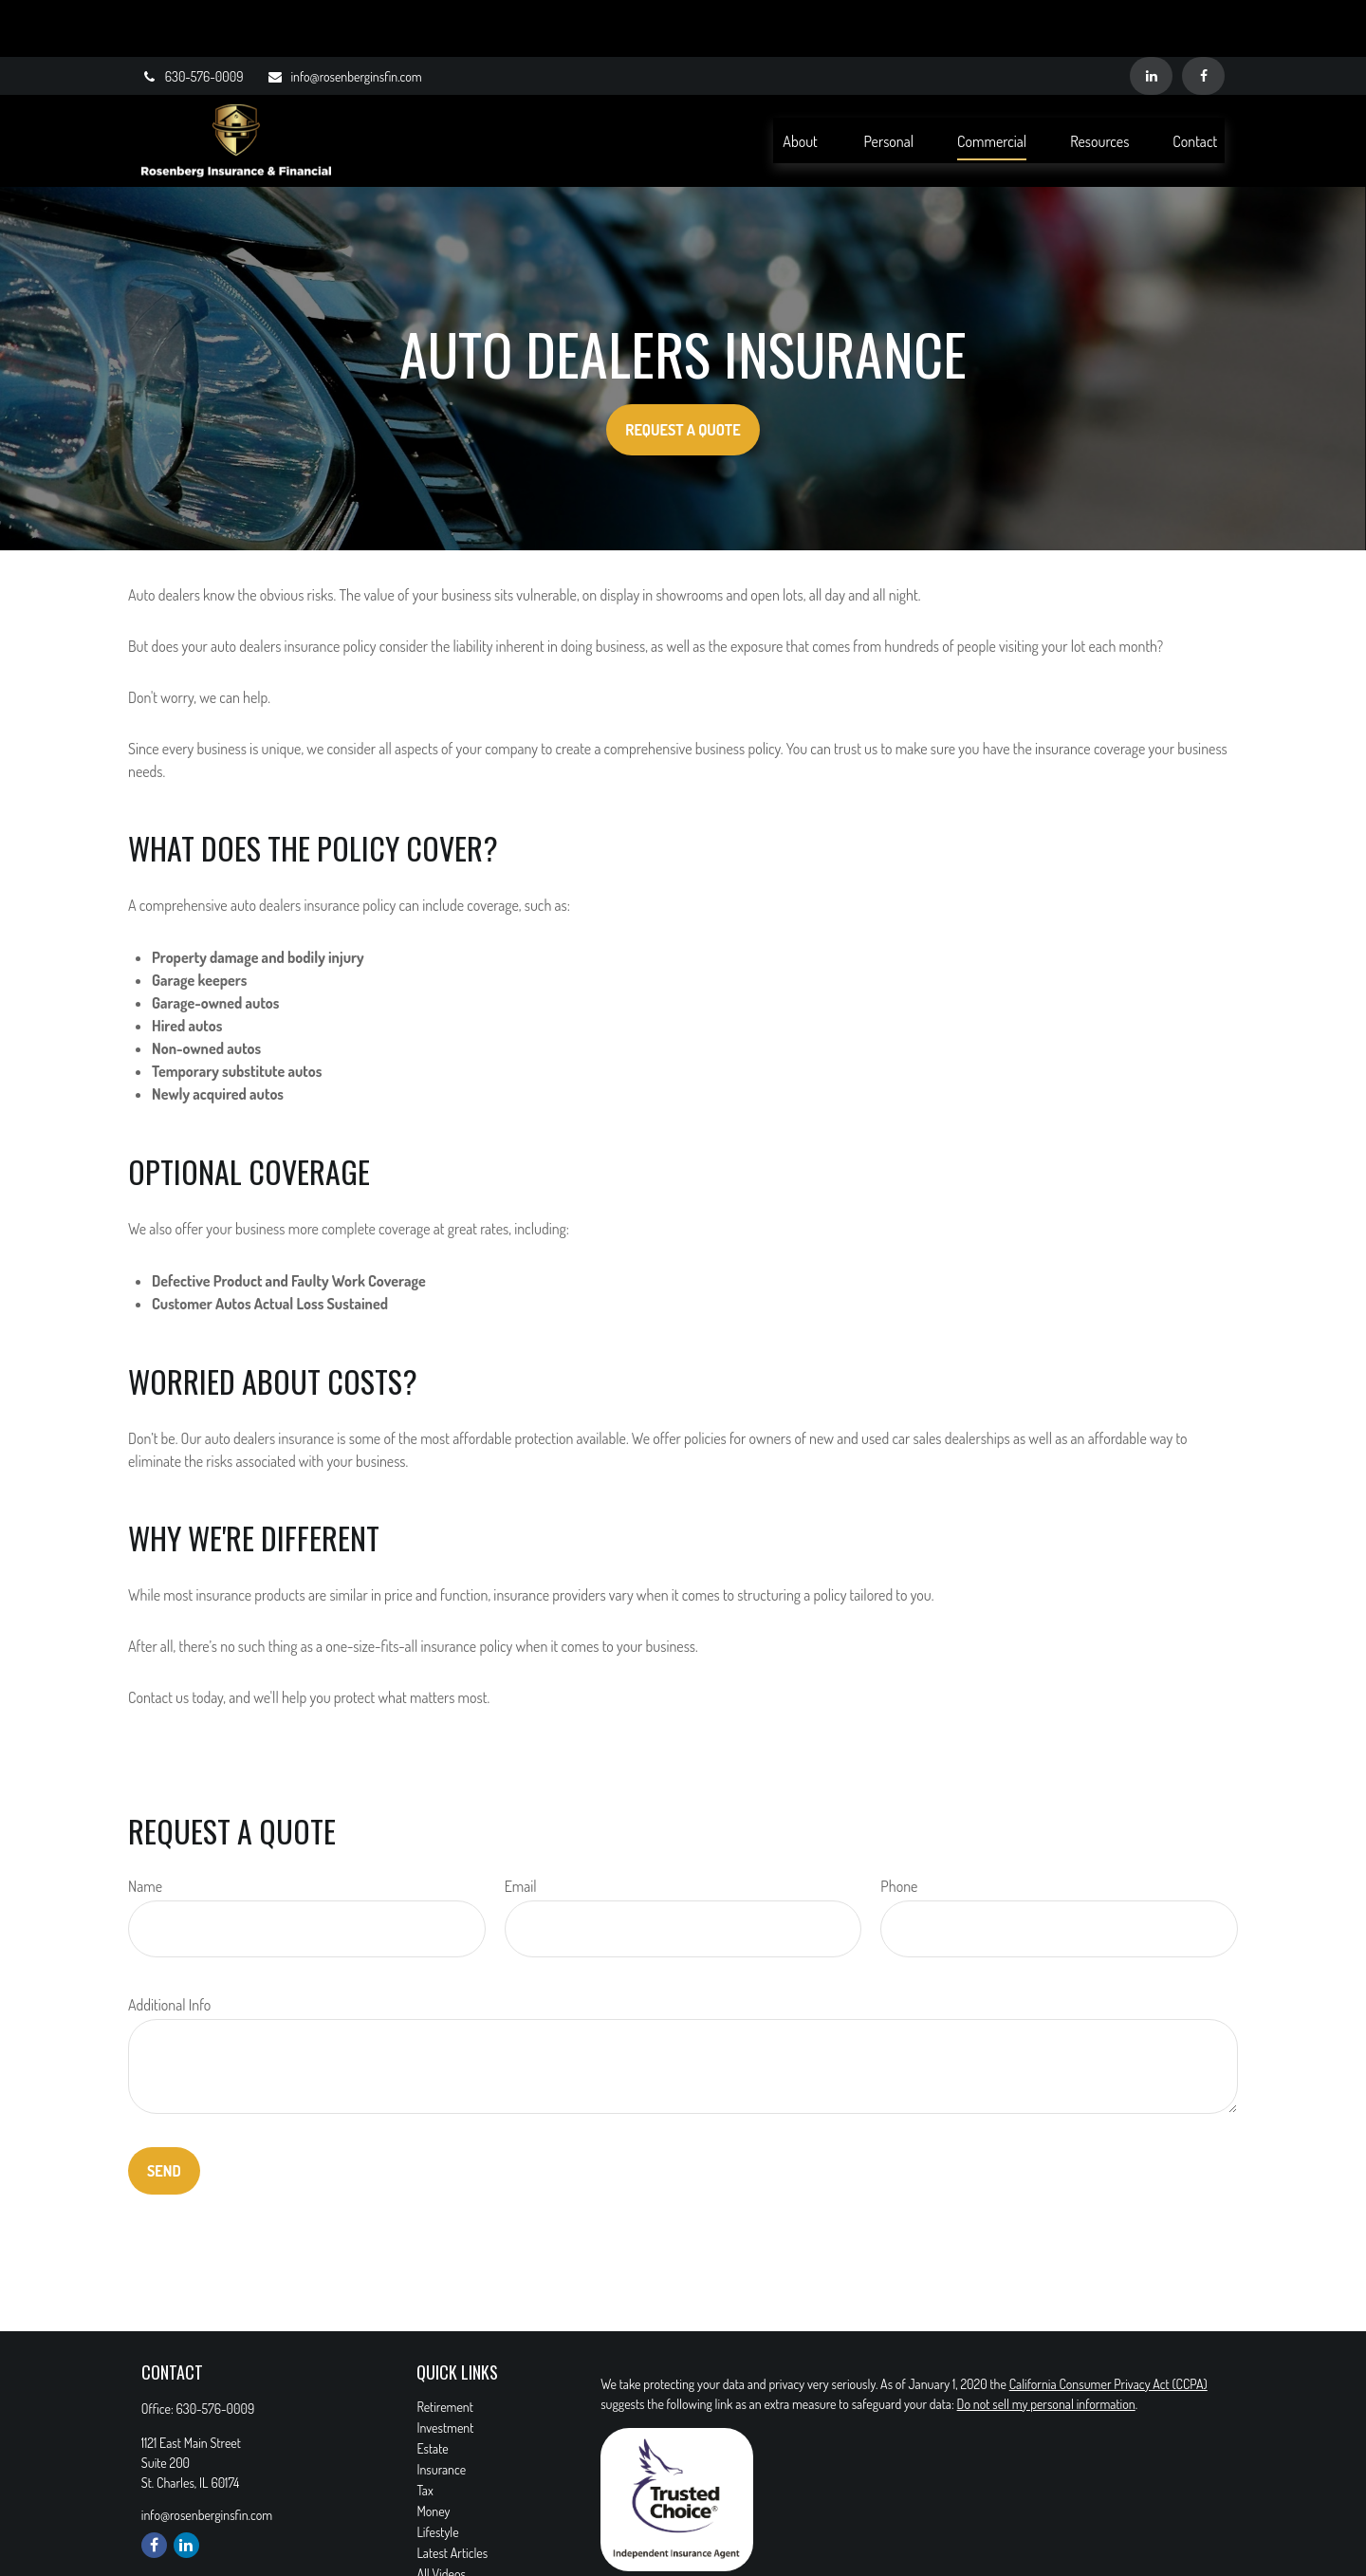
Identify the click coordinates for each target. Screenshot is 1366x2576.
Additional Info (169, 1947)
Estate (432, 2391)
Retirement (444, 2350)
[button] (800, 83)
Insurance (441, 2412)
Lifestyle (437, 2475)
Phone (898, 1829)
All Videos (441, 2517)
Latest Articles (452, 2496)
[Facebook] (1203, 19)
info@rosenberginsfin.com (344, 19)
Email (521, 1829)
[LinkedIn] (1151, 19)
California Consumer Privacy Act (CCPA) (1108, 2327)
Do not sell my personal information (1046, 2347)
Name (145, 1829)
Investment (444, 2371)
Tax (424, 2433)
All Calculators (452, 2538)
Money (433, 2454)
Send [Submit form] (164, 2113)
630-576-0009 (192, 19)
